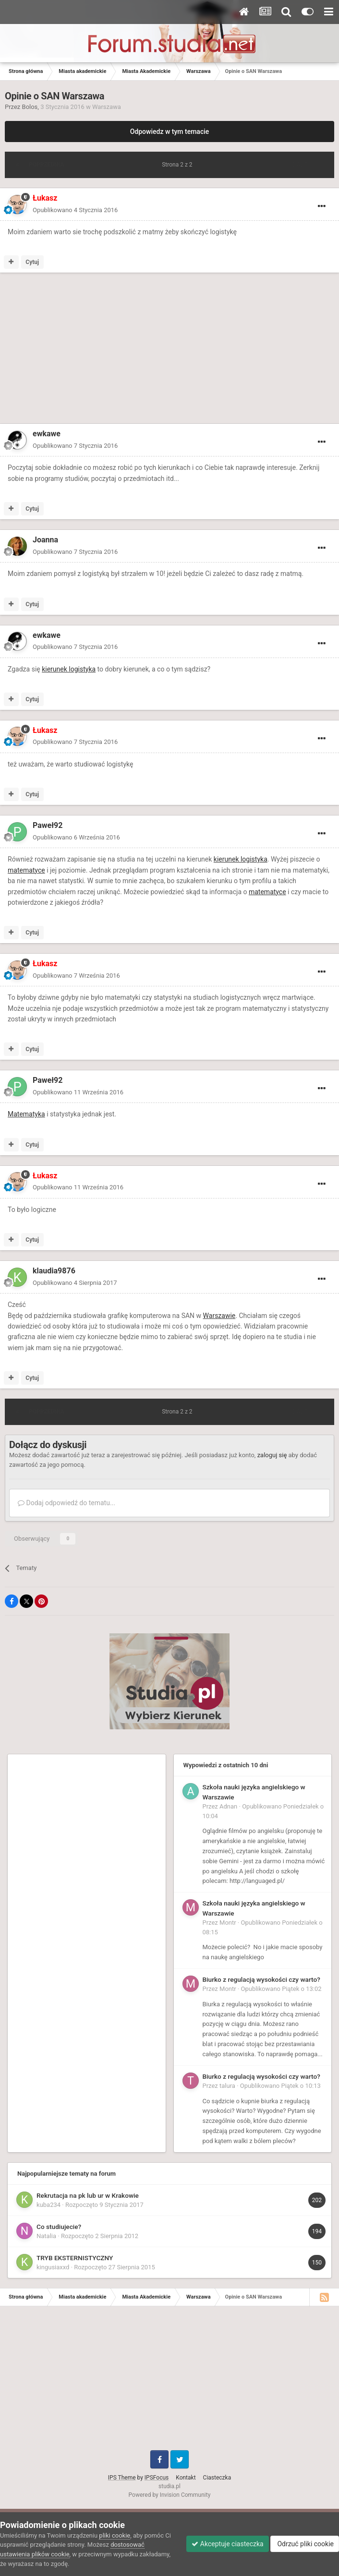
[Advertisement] (117, 350)
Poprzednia (46, 164)
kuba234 (48, 2204)
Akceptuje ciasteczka (227, 2544)
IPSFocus (157, 2477)
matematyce (26, 870)
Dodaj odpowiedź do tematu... (66, 1503)
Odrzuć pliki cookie (305, 2544)
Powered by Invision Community (170, 2495)
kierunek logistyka (69, 669)
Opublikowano (75, 210)
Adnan (228, 1806)
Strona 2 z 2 (178, 164)
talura (227, 2085)
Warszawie (219, 1315)
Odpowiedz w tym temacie (169, 131)
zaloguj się (272, 1455)
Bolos (30, 106)
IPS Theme (122, 2477)
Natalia (46, 2236)
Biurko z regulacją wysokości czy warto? (261, 1979)
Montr (227, 1922)
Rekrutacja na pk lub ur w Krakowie (87, 2195)
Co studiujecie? (58, 2226)
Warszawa (106, 106)
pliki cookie (114, 2535)
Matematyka (26, 1114)
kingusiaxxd (52, 2267)
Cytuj (32, 262)
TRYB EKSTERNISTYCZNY (74, 2258)
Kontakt (185, 2477)
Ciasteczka (217, 2477)
